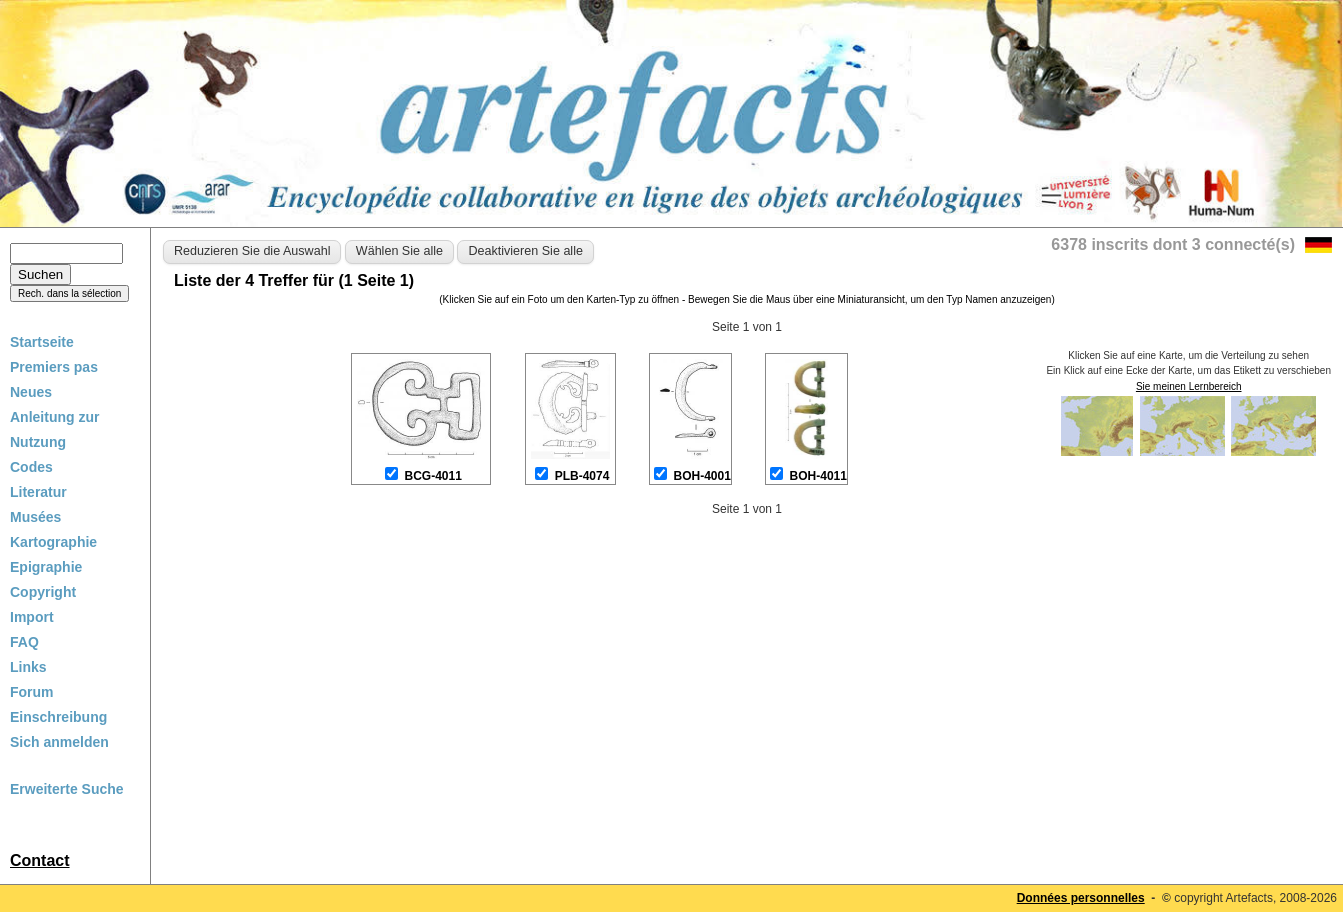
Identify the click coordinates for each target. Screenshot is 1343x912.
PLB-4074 (582, 476)
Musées (35, 517)
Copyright (43, 592)
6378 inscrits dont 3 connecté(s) (1173, 244)
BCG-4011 (432, 476)
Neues (31, 392)
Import (32, 617)
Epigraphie (46, 567)
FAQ (24, 642)
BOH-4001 (702, 476)
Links (28, 667)
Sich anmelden (59, 742)
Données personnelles (1081, 898)
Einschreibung (58, 717)
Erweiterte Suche (67, 789)
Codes (31, 467)
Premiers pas (54, 367)
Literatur (38, 492)
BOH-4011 (818, 476)
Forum (32, 692)
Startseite (42, 342)
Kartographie (53, 542)
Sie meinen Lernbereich (1189, 386)
